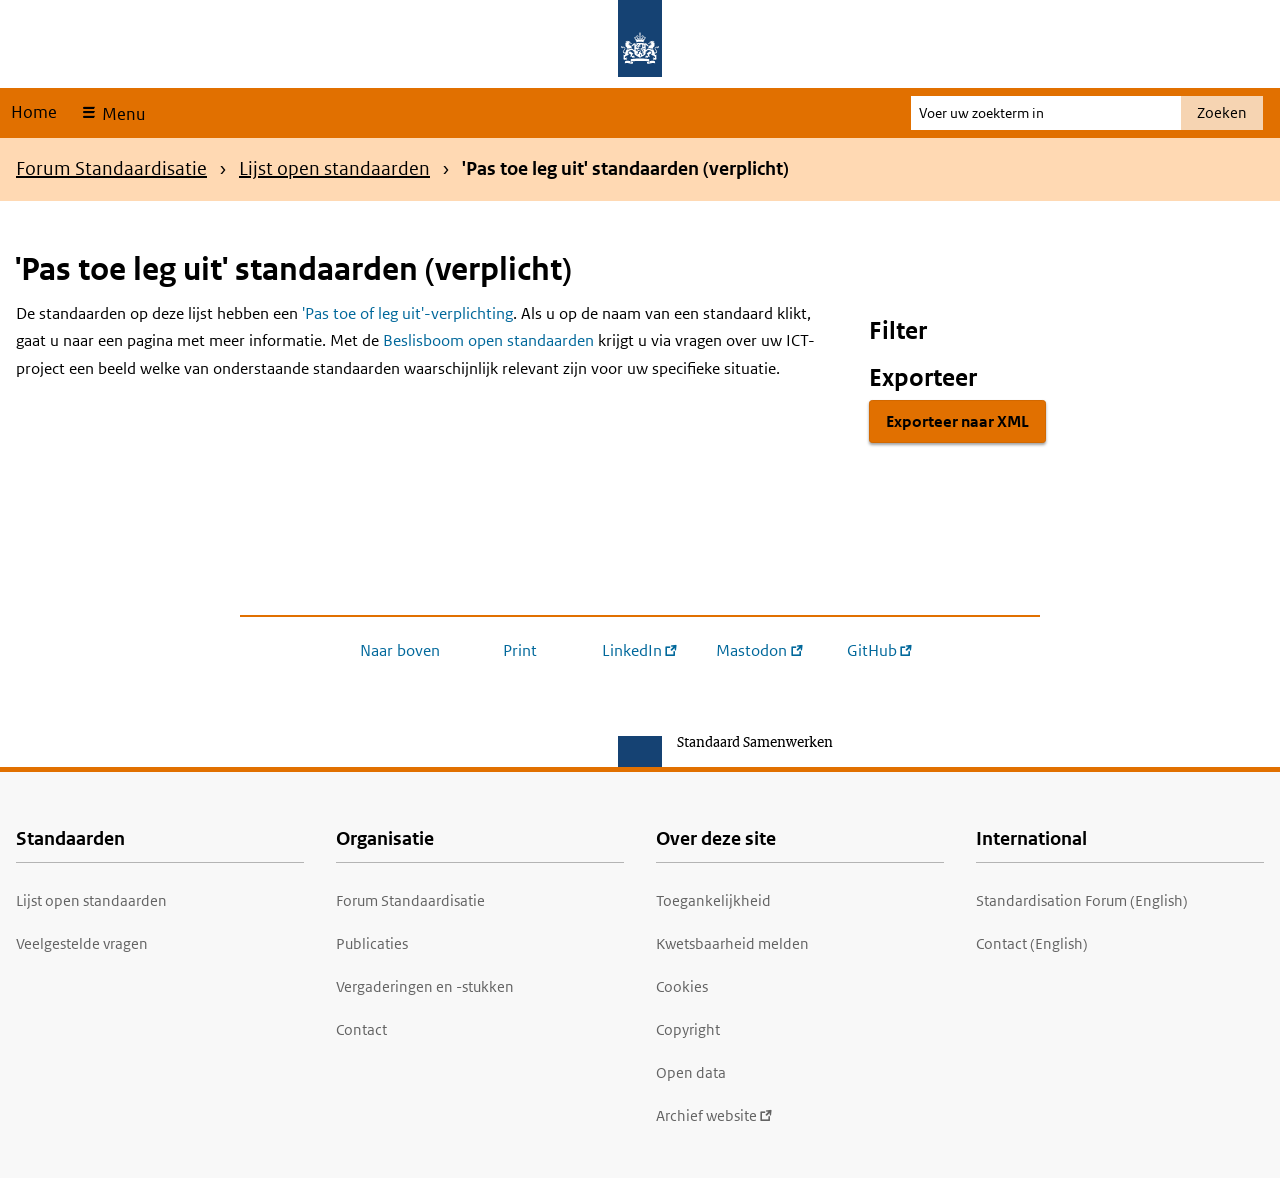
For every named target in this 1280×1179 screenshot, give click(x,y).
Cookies (682, 986)
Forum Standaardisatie (111, 168)
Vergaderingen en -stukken (425, 986)
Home (34, 112)
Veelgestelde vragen (82, 943)
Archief (714, 1115)
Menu (121, 114)
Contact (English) (1032, 943)
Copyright (688, 1029)
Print (520, 650)
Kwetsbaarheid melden (732, 943)
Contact (361, 1029)
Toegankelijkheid (713, 900)
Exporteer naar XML (957, 421)
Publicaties (372, 943)
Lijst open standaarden (334, 168)
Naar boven (400, 650)
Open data (691, 1072)
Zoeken (1222, 112)
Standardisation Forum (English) (1082, 900)
